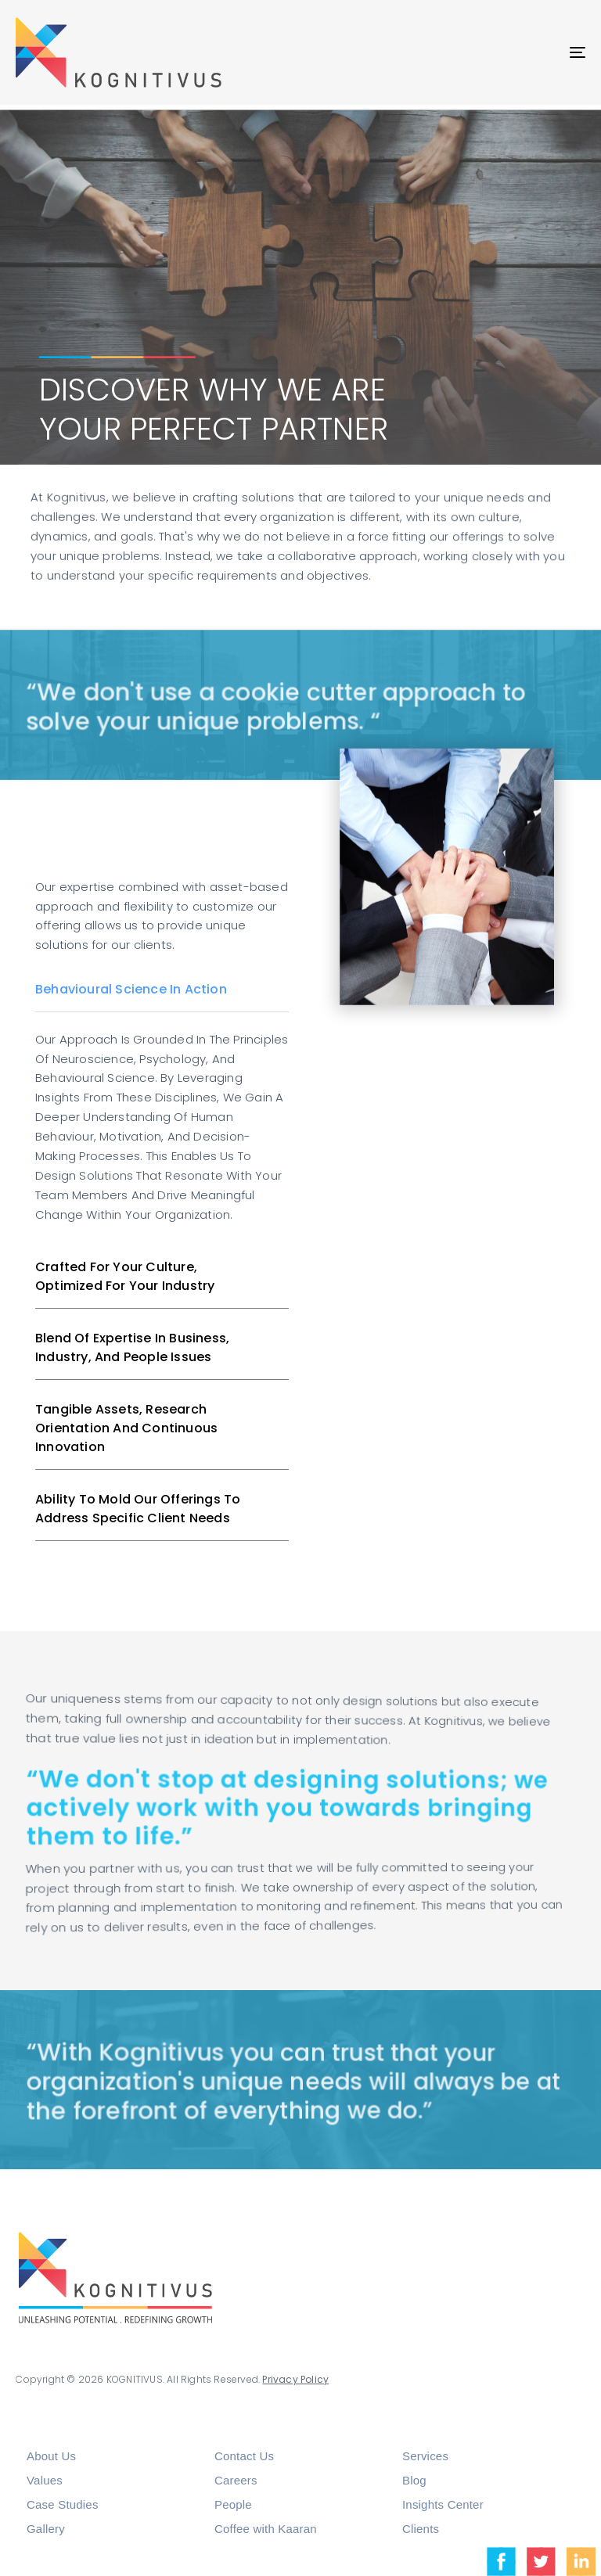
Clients (420, 2528)
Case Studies (63, 2504)
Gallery (46, 2528)
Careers (235, 2480)
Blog (414, 2480)
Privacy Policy (284, 2379)
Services (425, 2456)
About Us (51, 2456)
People (233, 2504)
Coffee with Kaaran (265, 2528)
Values (45, 2480)
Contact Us (244, 2456)
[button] (162, 990)
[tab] (162, 990)
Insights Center (443, 2504)
